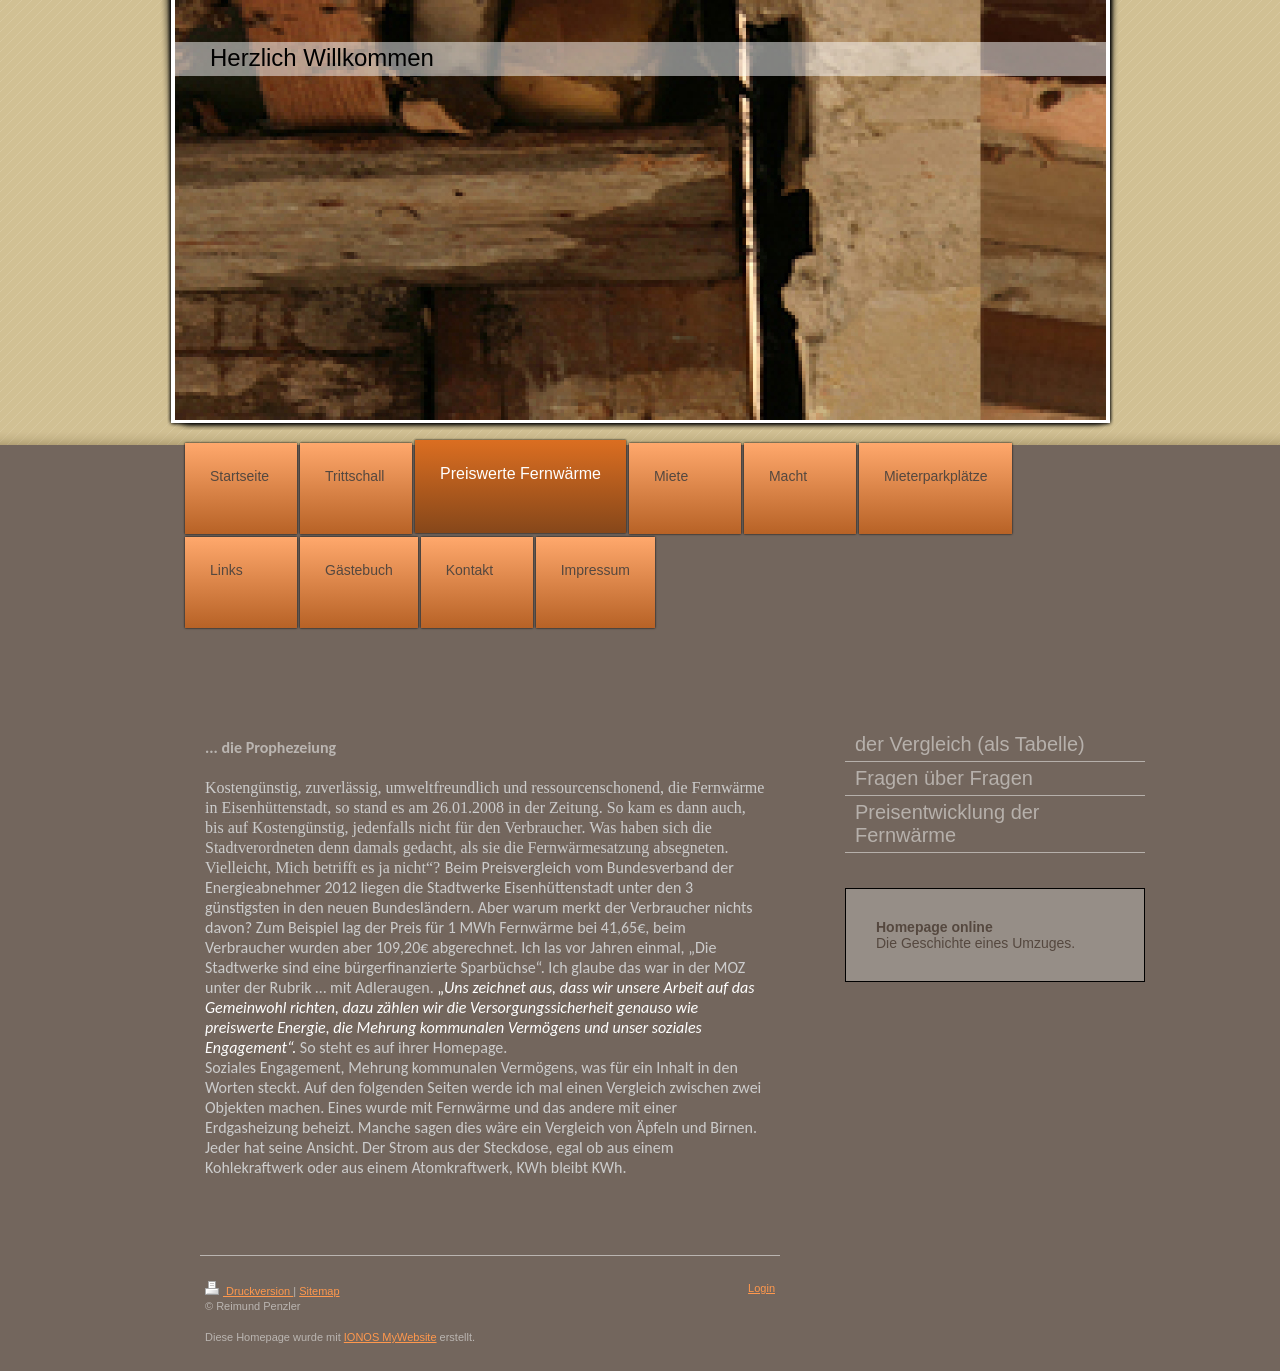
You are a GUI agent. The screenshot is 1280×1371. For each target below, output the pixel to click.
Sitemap (319, 1291)
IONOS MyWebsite (390, 1337)
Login (761, 1288)
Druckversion (249, 1291)
